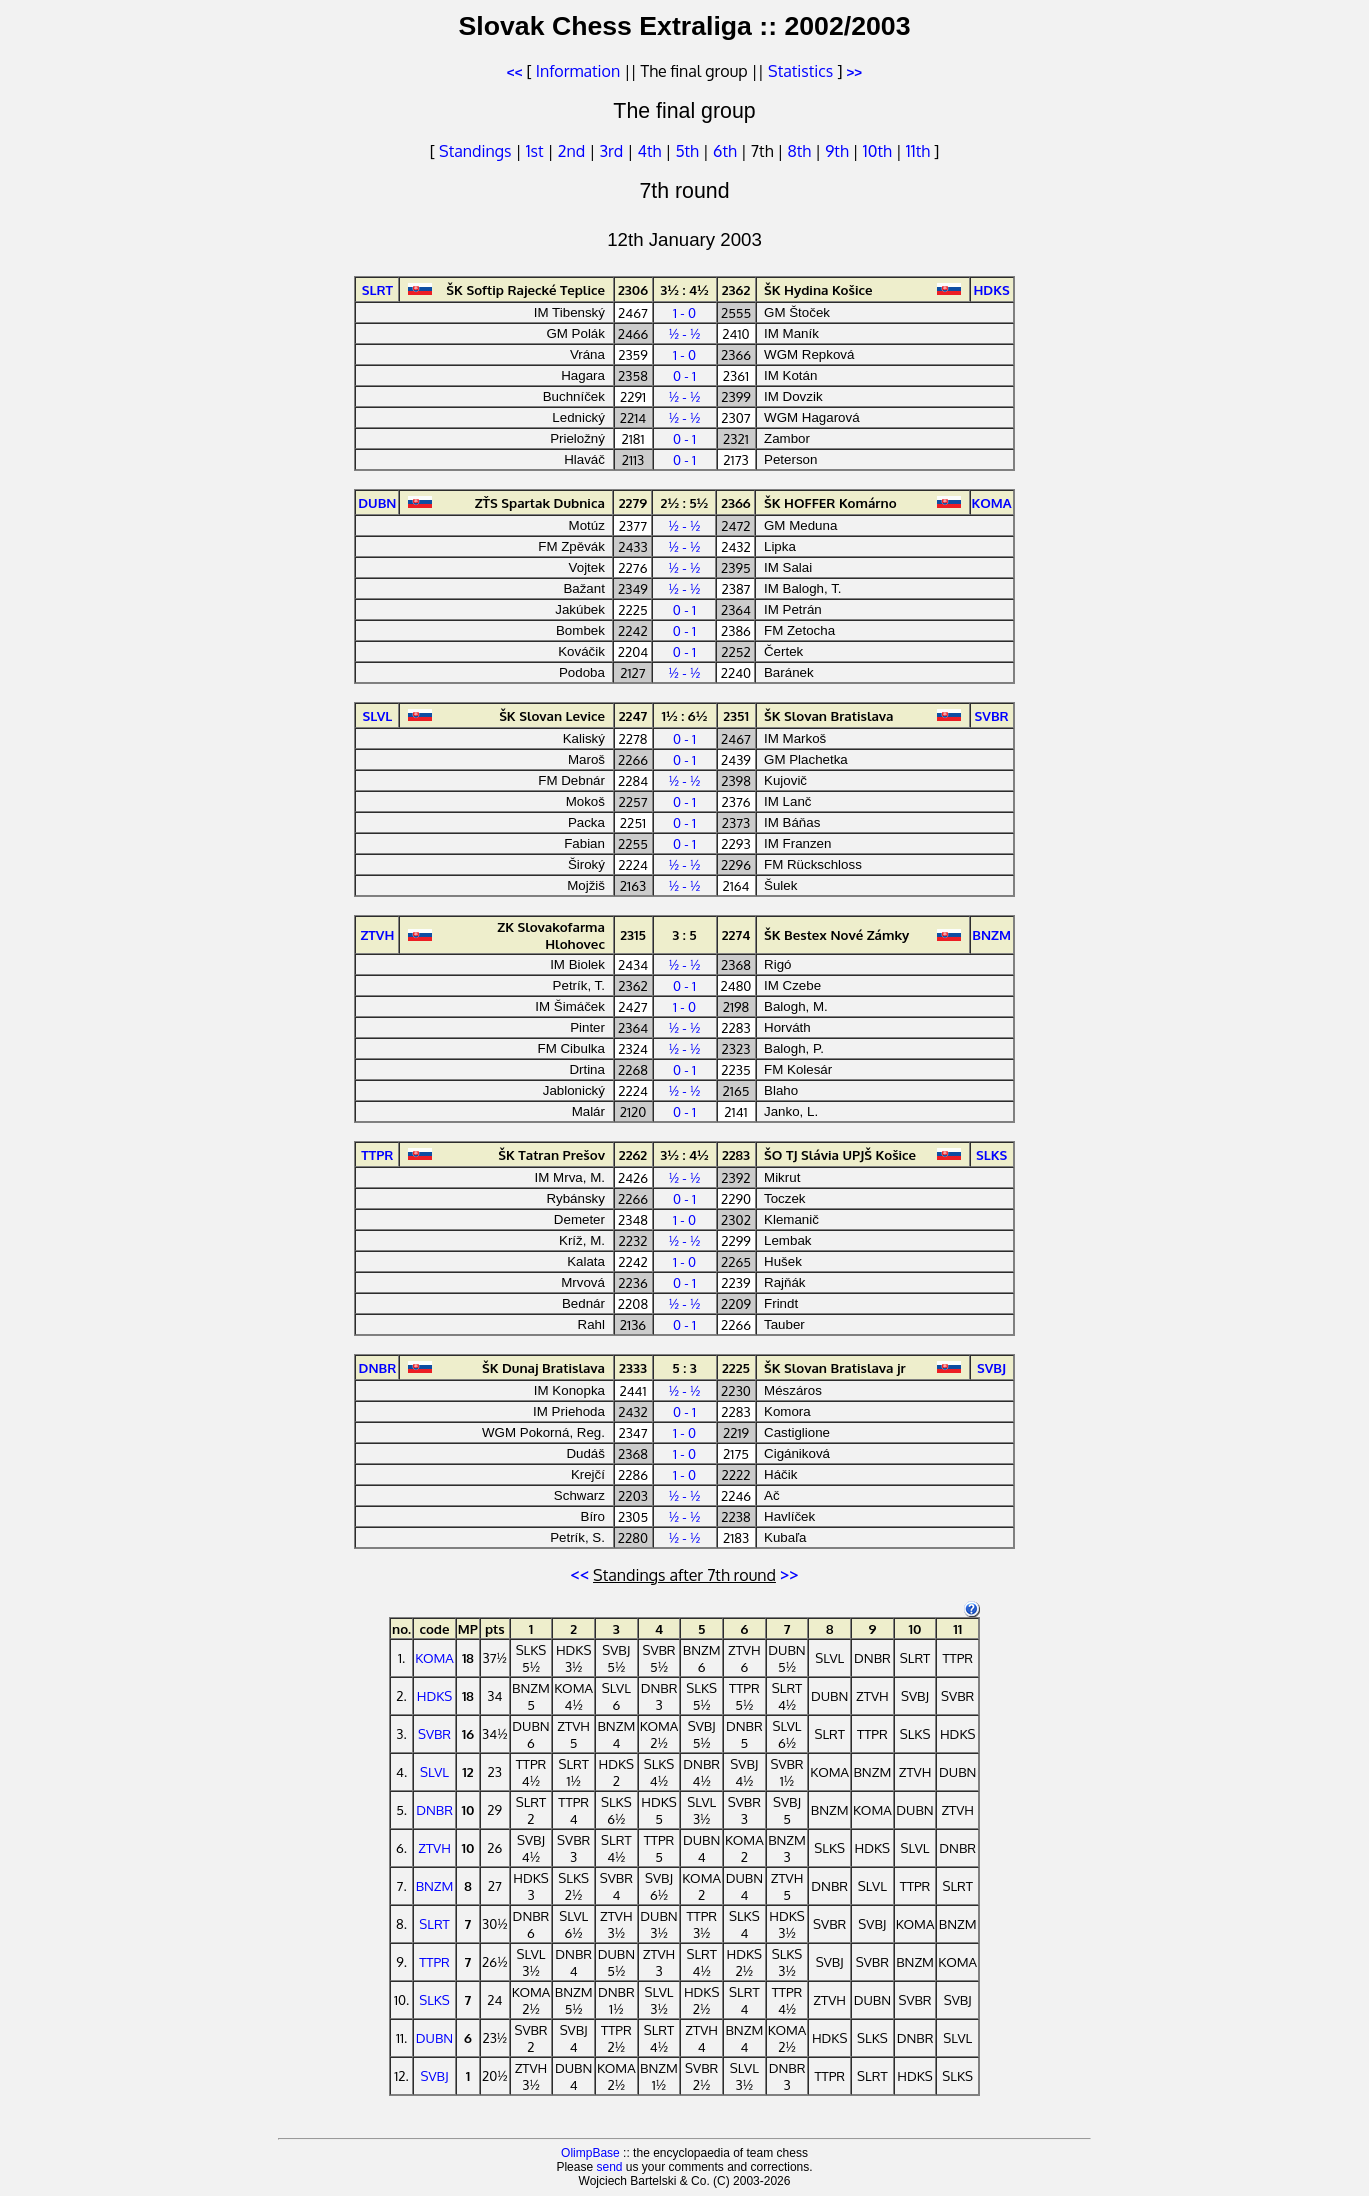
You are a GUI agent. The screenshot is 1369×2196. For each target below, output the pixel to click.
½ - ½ (685, 333)
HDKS (435, 1695)
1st (537, 151)
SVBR (434, 1733)
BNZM (435, 1885)
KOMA (434, 1657)
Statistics (800, 71)
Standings (475, 151)
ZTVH (434, 1847)
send (609, 2167)
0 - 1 (684, 375)
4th (651, 151)
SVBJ (434, 2075)
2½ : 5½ (685, 502)
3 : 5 (684, 934)
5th (688, 151)
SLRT (434, 1923)
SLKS (434, 1999)
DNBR (434, 1809)
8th (801, 151)
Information (578, 71)
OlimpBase (590, 2153)
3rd (613, 151)
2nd (573, 151)
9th (838, 151)
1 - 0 (684, 312)
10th (879, 151)
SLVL (434, 1771)
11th (920, 151)
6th (727, 151)
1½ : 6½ (685, 715)
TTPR (434, 1961)
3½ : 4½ (684, 289)
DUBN (434, 2037)
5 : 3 (684, 1367)
